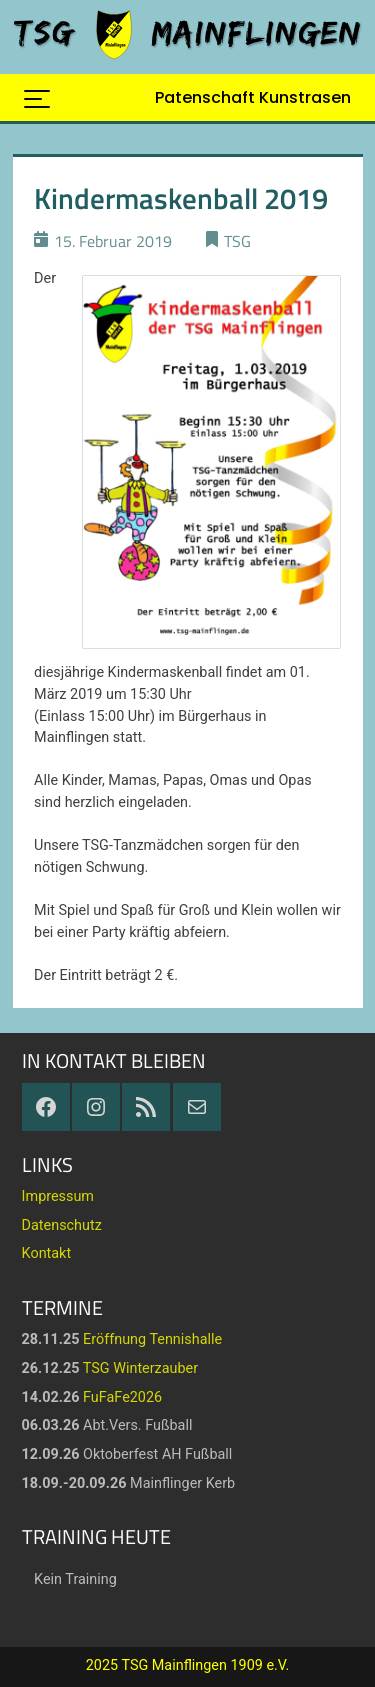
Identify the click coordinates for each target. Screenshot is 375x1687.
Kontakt (47, 1253)
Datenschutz (62, 1225)
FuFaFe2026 (122, 1397)
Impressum (58, 1196)
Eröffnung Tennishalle (152, 1339)
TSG (237, 241)
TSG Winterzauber (140, 1368)
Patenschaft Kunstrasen (253, 97)
